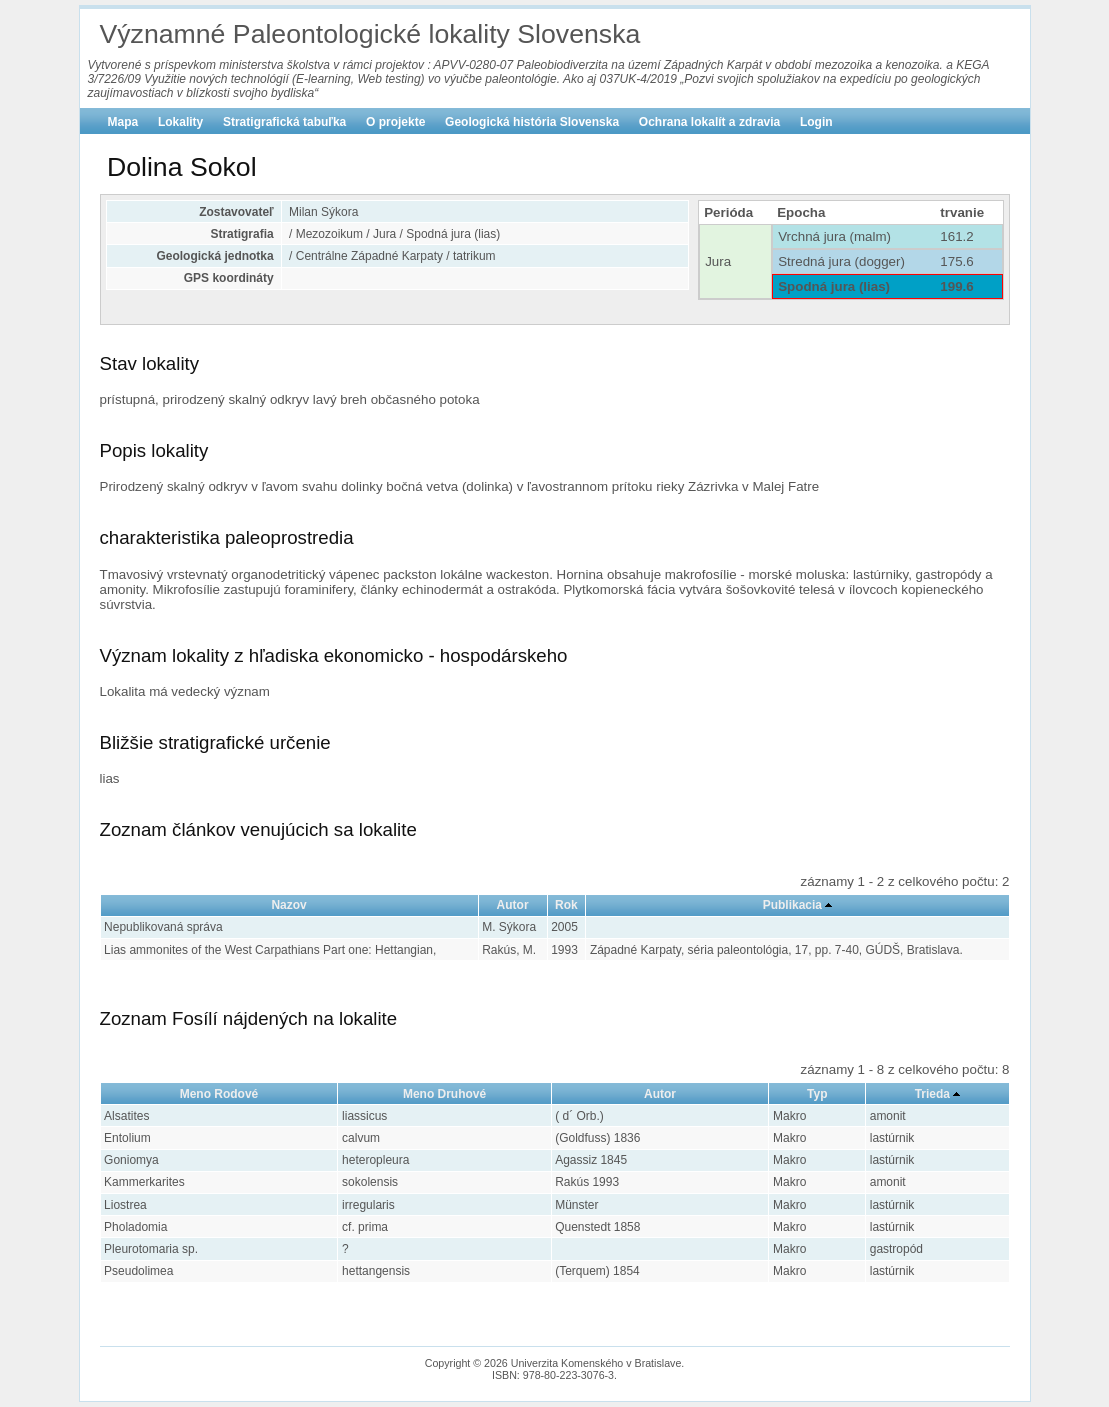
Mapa (123, 122)
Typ (817, 1094)
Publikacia (792, 905)
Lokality (180, 122)
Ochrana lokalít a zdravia (709, 122)
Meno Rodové (219, 1094)
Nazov (288, 905)
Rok (566, 905)
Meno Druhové (444, 1094)
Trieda (932, 1094)
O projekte (395, 122)
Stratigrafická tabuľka (284, 122)
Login (816, 122)
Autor (513, 905)
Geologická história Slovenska (532, 122)
